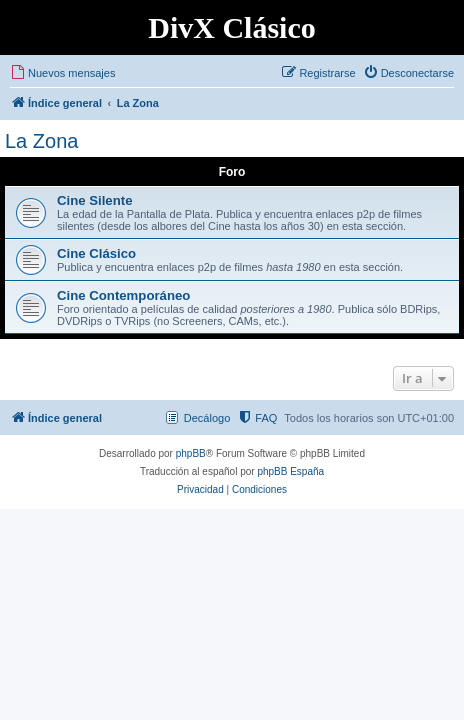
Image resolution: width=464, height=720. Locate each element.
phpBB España (290, 471)
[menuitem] (62, 73)
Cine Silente (94, 200)
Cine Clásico (96, 253)
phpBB (191, 453)
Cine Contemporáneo (123, 295)
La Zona (41, 141)
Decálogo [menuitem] (207, 418)
